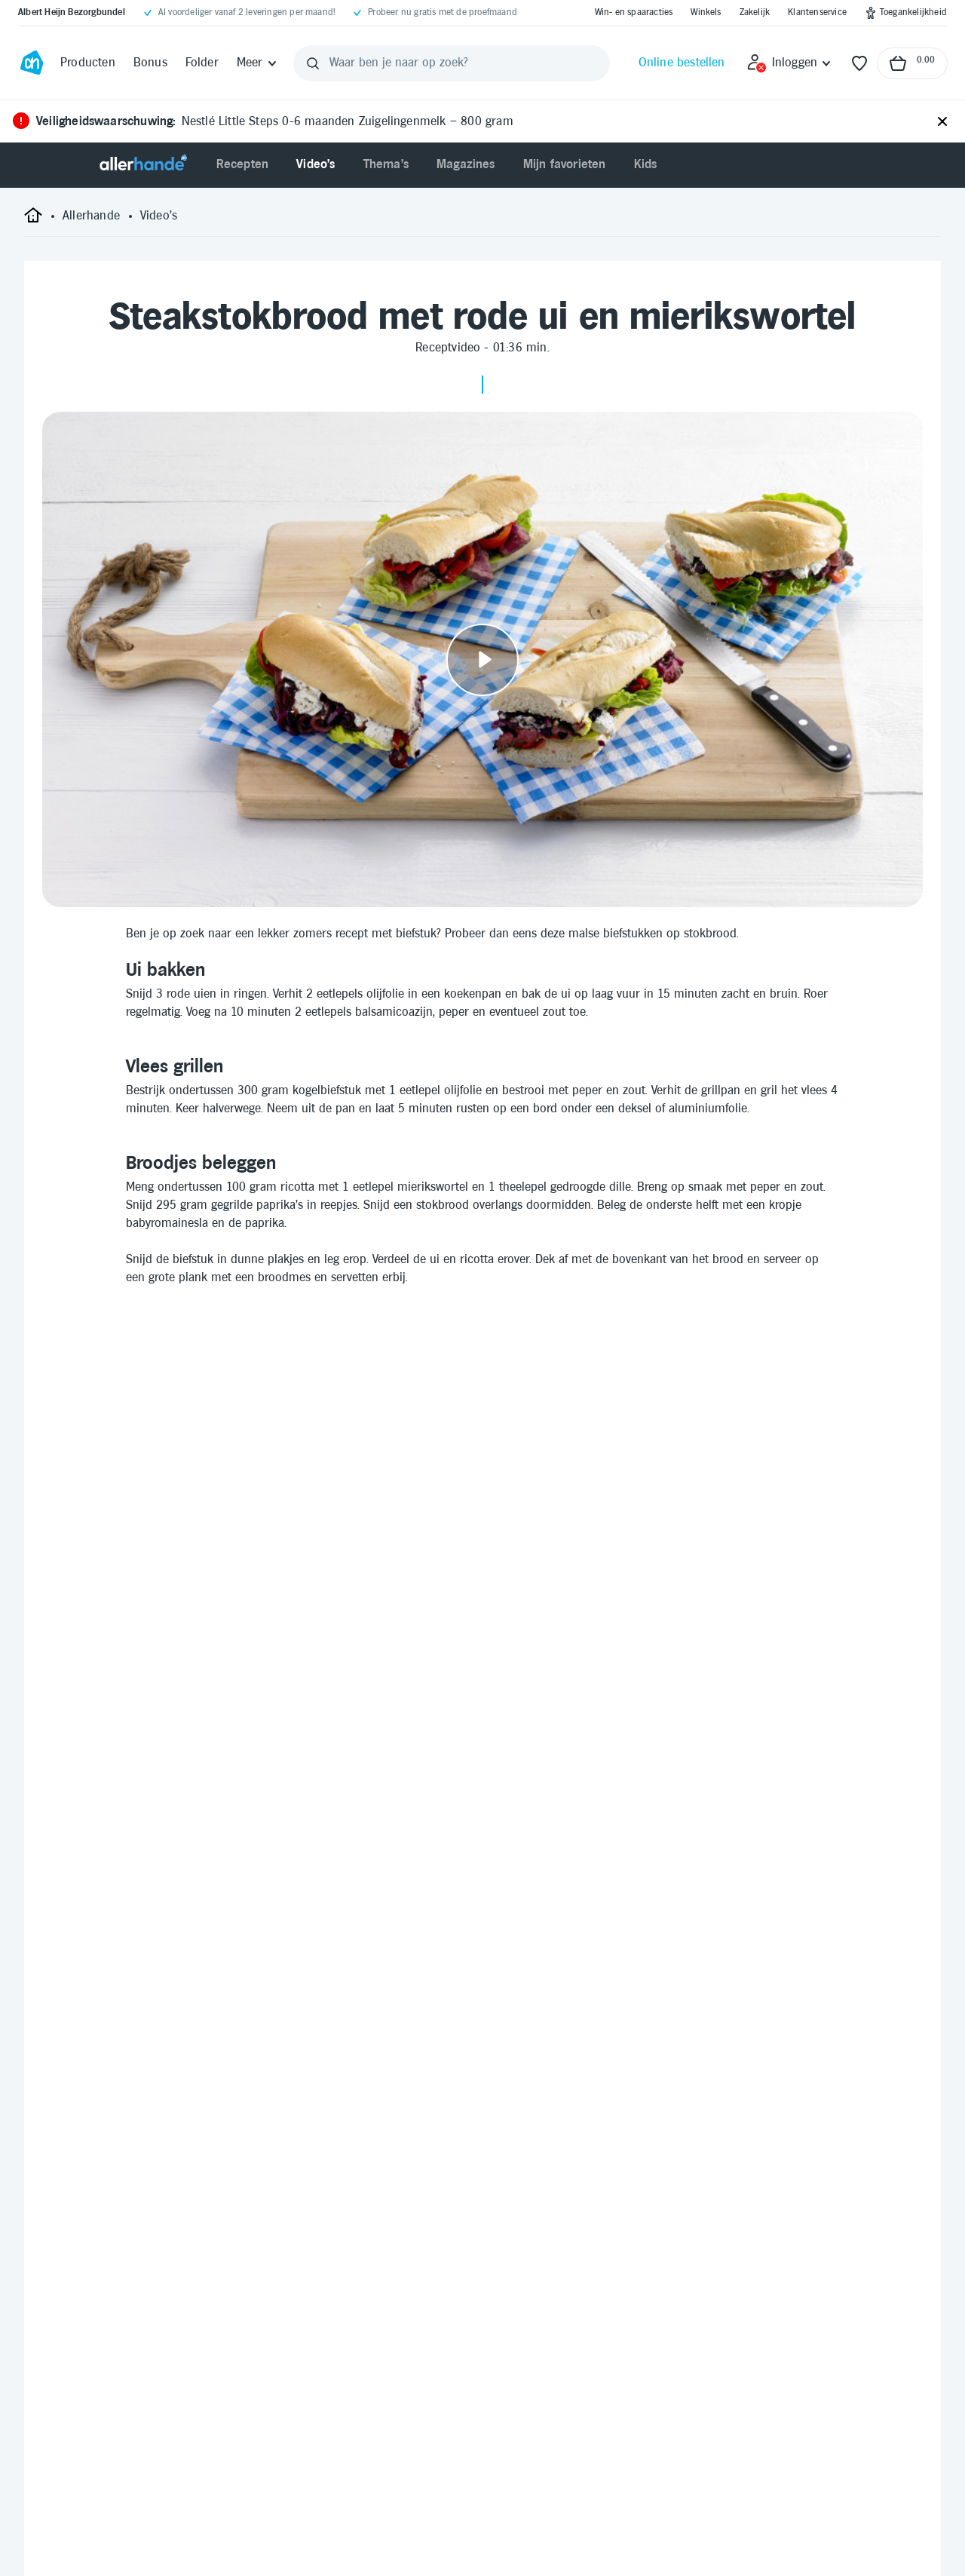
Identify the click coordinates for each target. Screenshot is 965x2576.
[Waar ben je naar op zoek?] (452, 63)
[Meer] (257, 63)
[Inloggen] (789, 63)
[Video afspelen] (482, 659)
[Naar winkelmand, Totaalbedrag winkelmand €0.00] (912, 63)
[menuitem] (242, 165)
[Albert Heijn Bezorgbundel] (71, 13)
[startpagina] (33, 220)
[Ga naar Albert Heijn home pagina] (31, 63)
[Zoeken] (312, 63)
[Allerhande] (143, 165)
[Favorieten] (859, 63)
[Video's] (158, 216)
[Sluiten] (942, 122)
